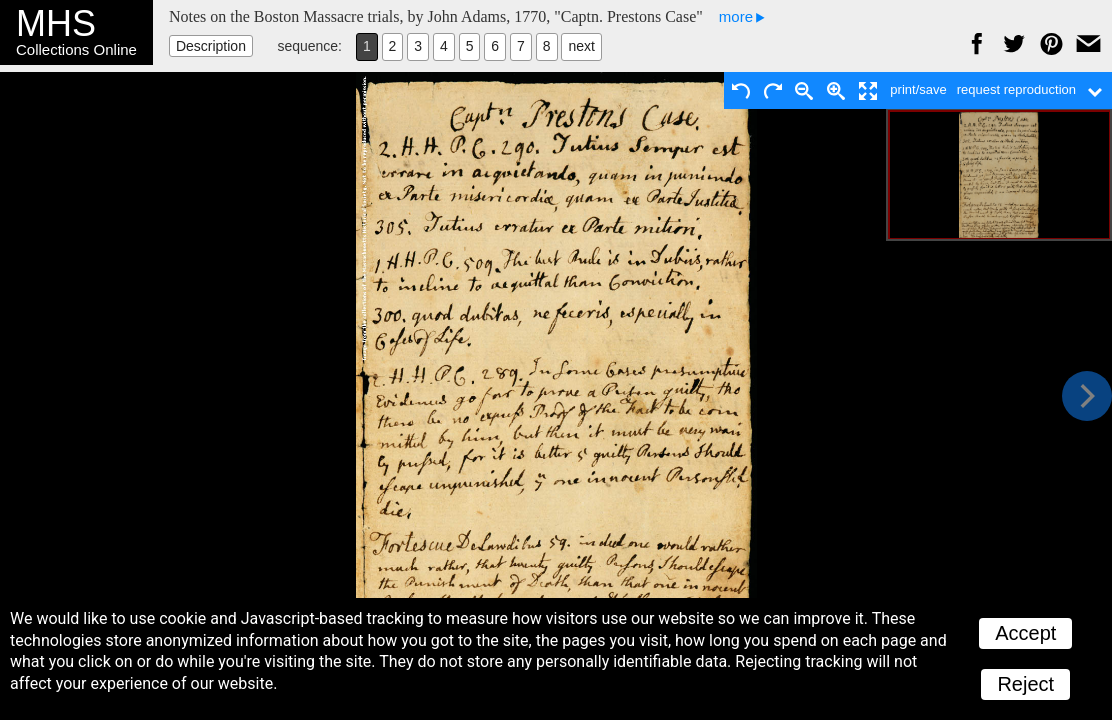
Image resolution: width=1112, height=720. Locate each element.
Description (211, 46)
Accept (1025, 633)
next (581, 46)
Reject (1025, 684)
